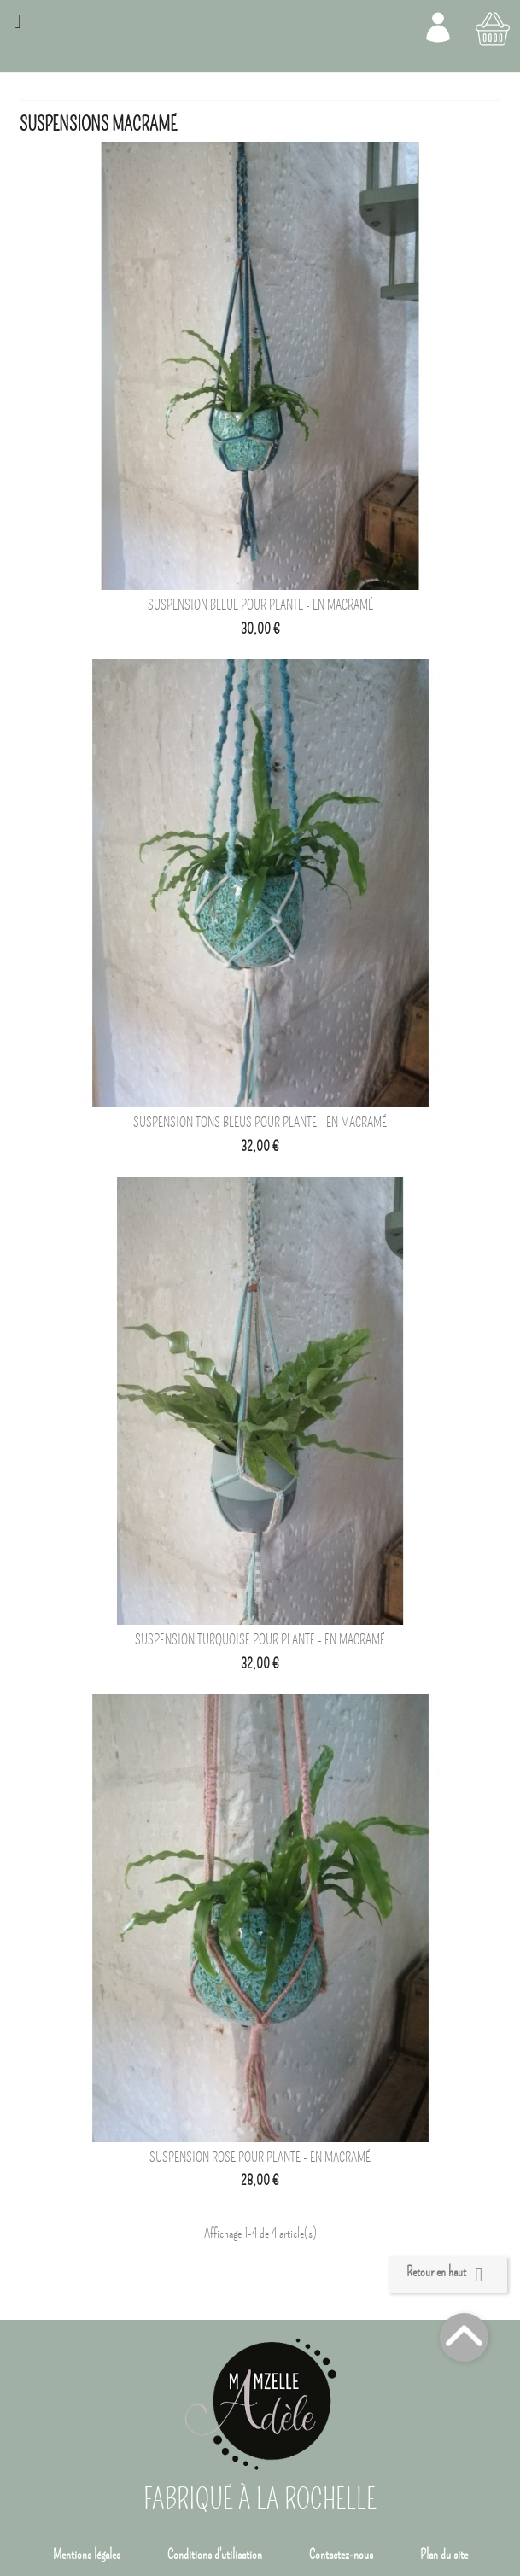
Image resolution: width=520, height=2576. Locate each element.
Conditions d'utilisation (214, 2554)
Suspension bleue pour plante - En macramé (260, 605)
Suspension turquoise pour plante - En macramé (260, 1640)
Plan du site (444, 2554)
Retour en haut (447, 2274)
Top (464, 2337)
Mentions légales (86, 2554)
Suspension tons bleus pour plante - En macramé (260, 1122)
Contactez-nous (341, 2554)
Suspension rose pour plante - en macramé (260, 2157)
